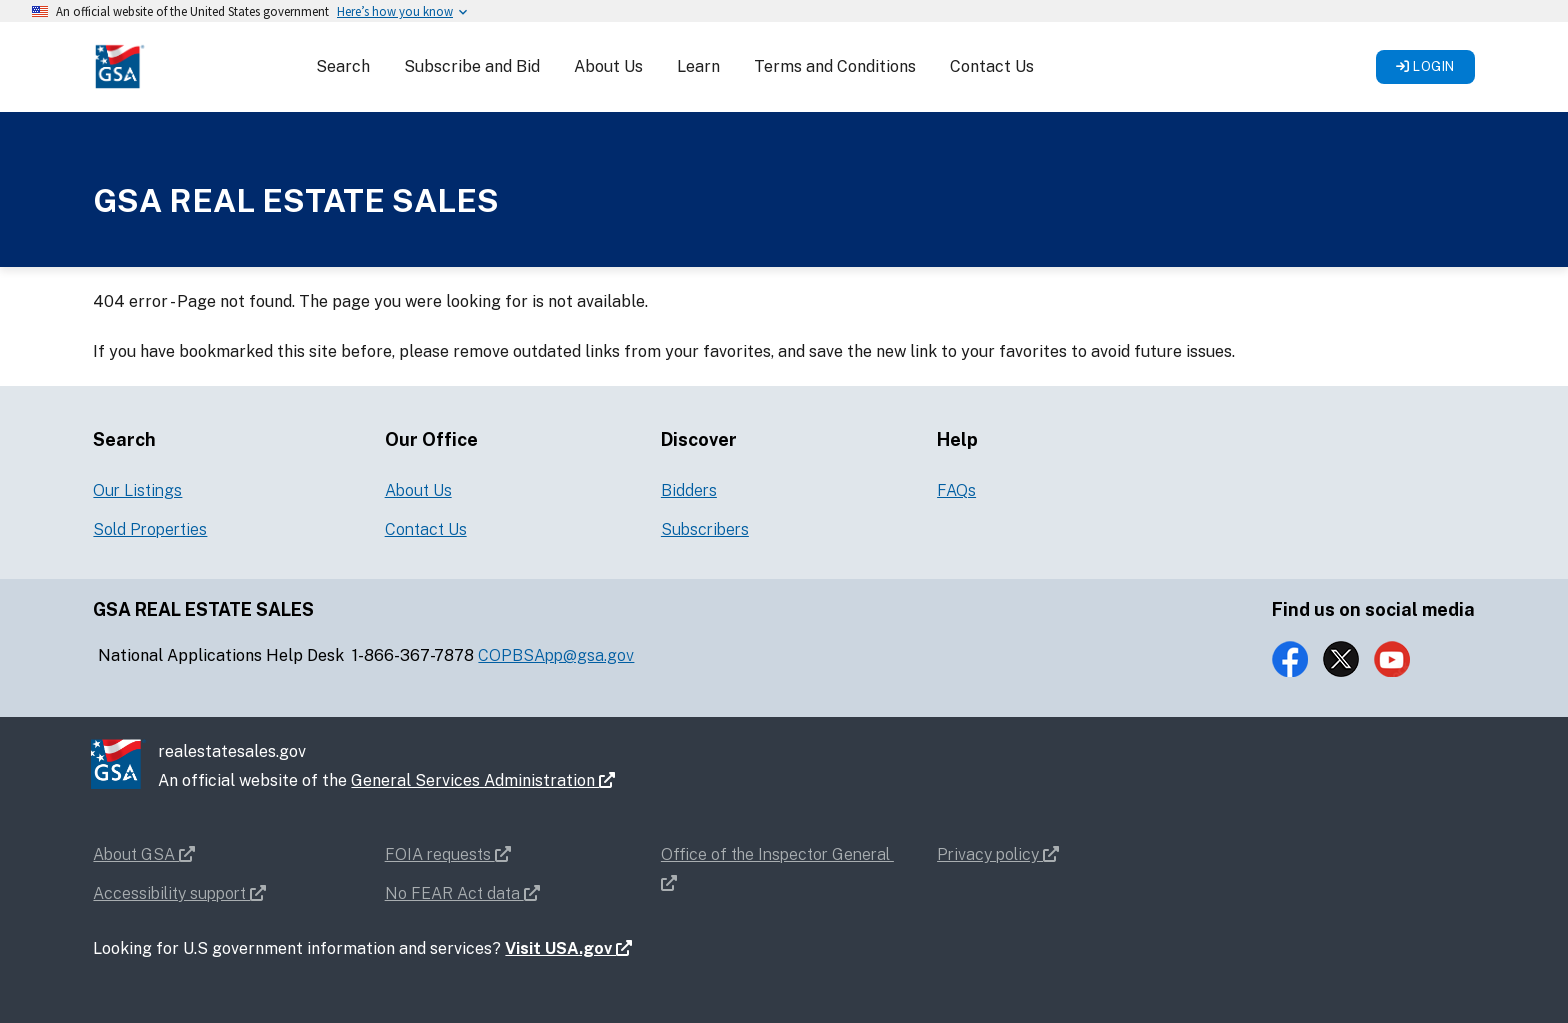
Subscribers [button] (705, 529)
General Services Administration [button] (483, 780)
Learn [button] (698, 66)
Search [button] (343, 66)
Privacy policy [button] (998, 854)
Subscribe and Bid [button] (472, 66)
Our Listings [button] (137, 490)
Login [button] (1425, 66)
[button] (119, 65)
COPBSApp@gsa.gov (556, 655)
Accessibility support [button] (179, 893)
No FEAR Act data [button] (462, 893)
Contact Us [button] (992, 66)
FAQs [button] (956, 490)
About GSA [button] (144, 854)
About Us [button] (608, 66)
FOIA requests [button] (448, 854)
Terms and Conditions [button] (835, 66)
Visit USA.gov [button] (568, 948)
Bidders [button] (689, 490)
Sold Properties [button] (150, 529)
